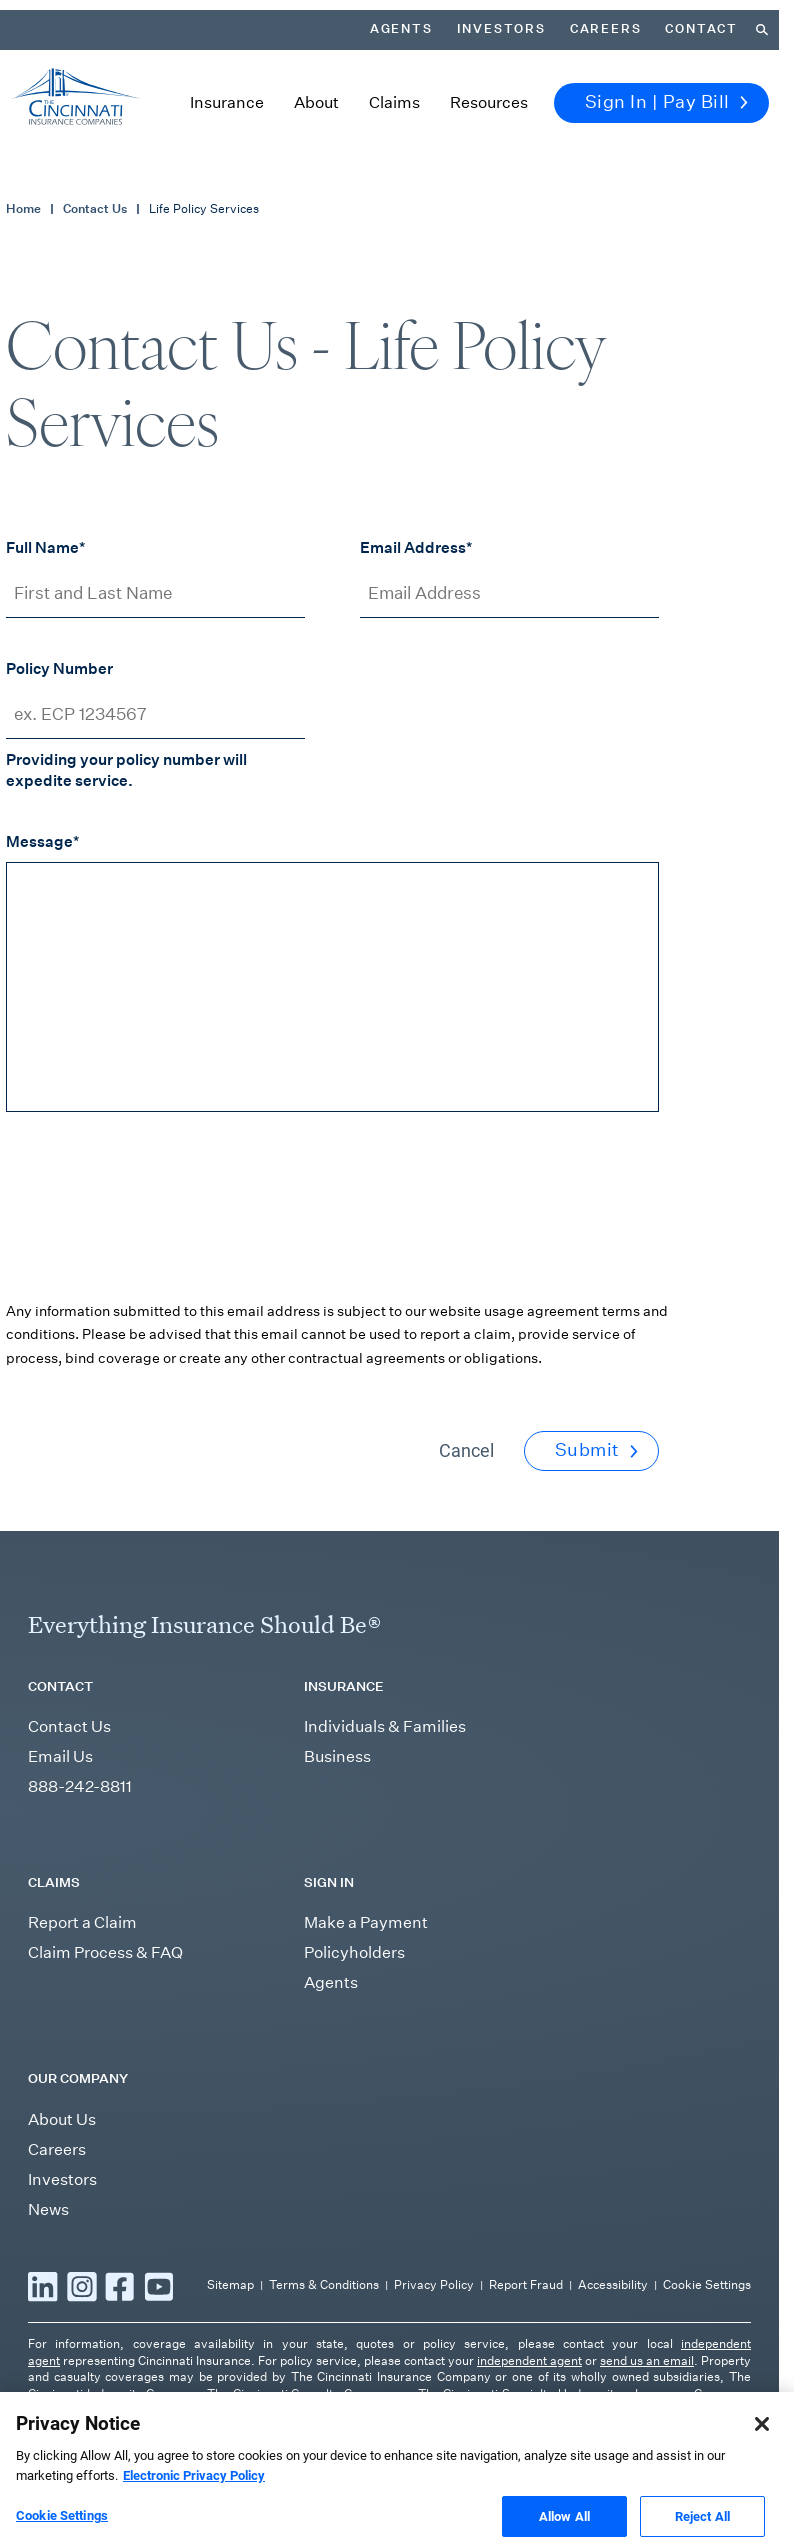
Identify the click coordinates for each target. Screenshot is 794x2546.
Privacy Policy (434, 2284)
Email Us (60, 1756)
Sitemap (230, 2284)
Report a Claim (82, 1922)
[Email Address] (509, 593)
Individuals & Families (385, 1726)
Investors (501, 29)
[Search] (762, 30)
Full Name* (45, 547)
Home (23, 208)
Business (337, 1756)
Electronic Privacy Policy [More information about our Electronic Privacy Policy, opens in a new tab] (194, 2493)
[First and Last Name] (155, 593)
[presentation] (158, 1221)
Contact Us (95, 208)
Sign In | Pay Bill (666, 102)
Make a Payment (366, 1922)
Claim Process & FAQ (105, 1952)
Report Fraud (526, 2284)
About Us (62, 2119)
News (48, 2209)
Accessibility (613, 2284)
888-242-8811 (80, 1786)
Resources (489, 102)
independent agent (529, 2360)
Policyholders (354, 1952)
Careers (606, 29)
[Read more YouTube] (159, 2286)
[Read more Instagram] (82, 2286)
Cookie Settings (707, 2284)
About (316, 102)
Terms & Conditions (324, 2284)
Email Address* (416, 547)
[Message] (332, 987)
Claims (394, 102)
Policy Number (59, 668)
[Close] (762, 2442)
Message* (42, 841)
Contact (701, 29)
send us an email (647, 2360)
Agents (401, 29)
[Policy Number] (155, 714)
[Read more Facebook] (120, 2286)
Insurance (227, 102)
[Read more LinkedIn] (43, 2286)
